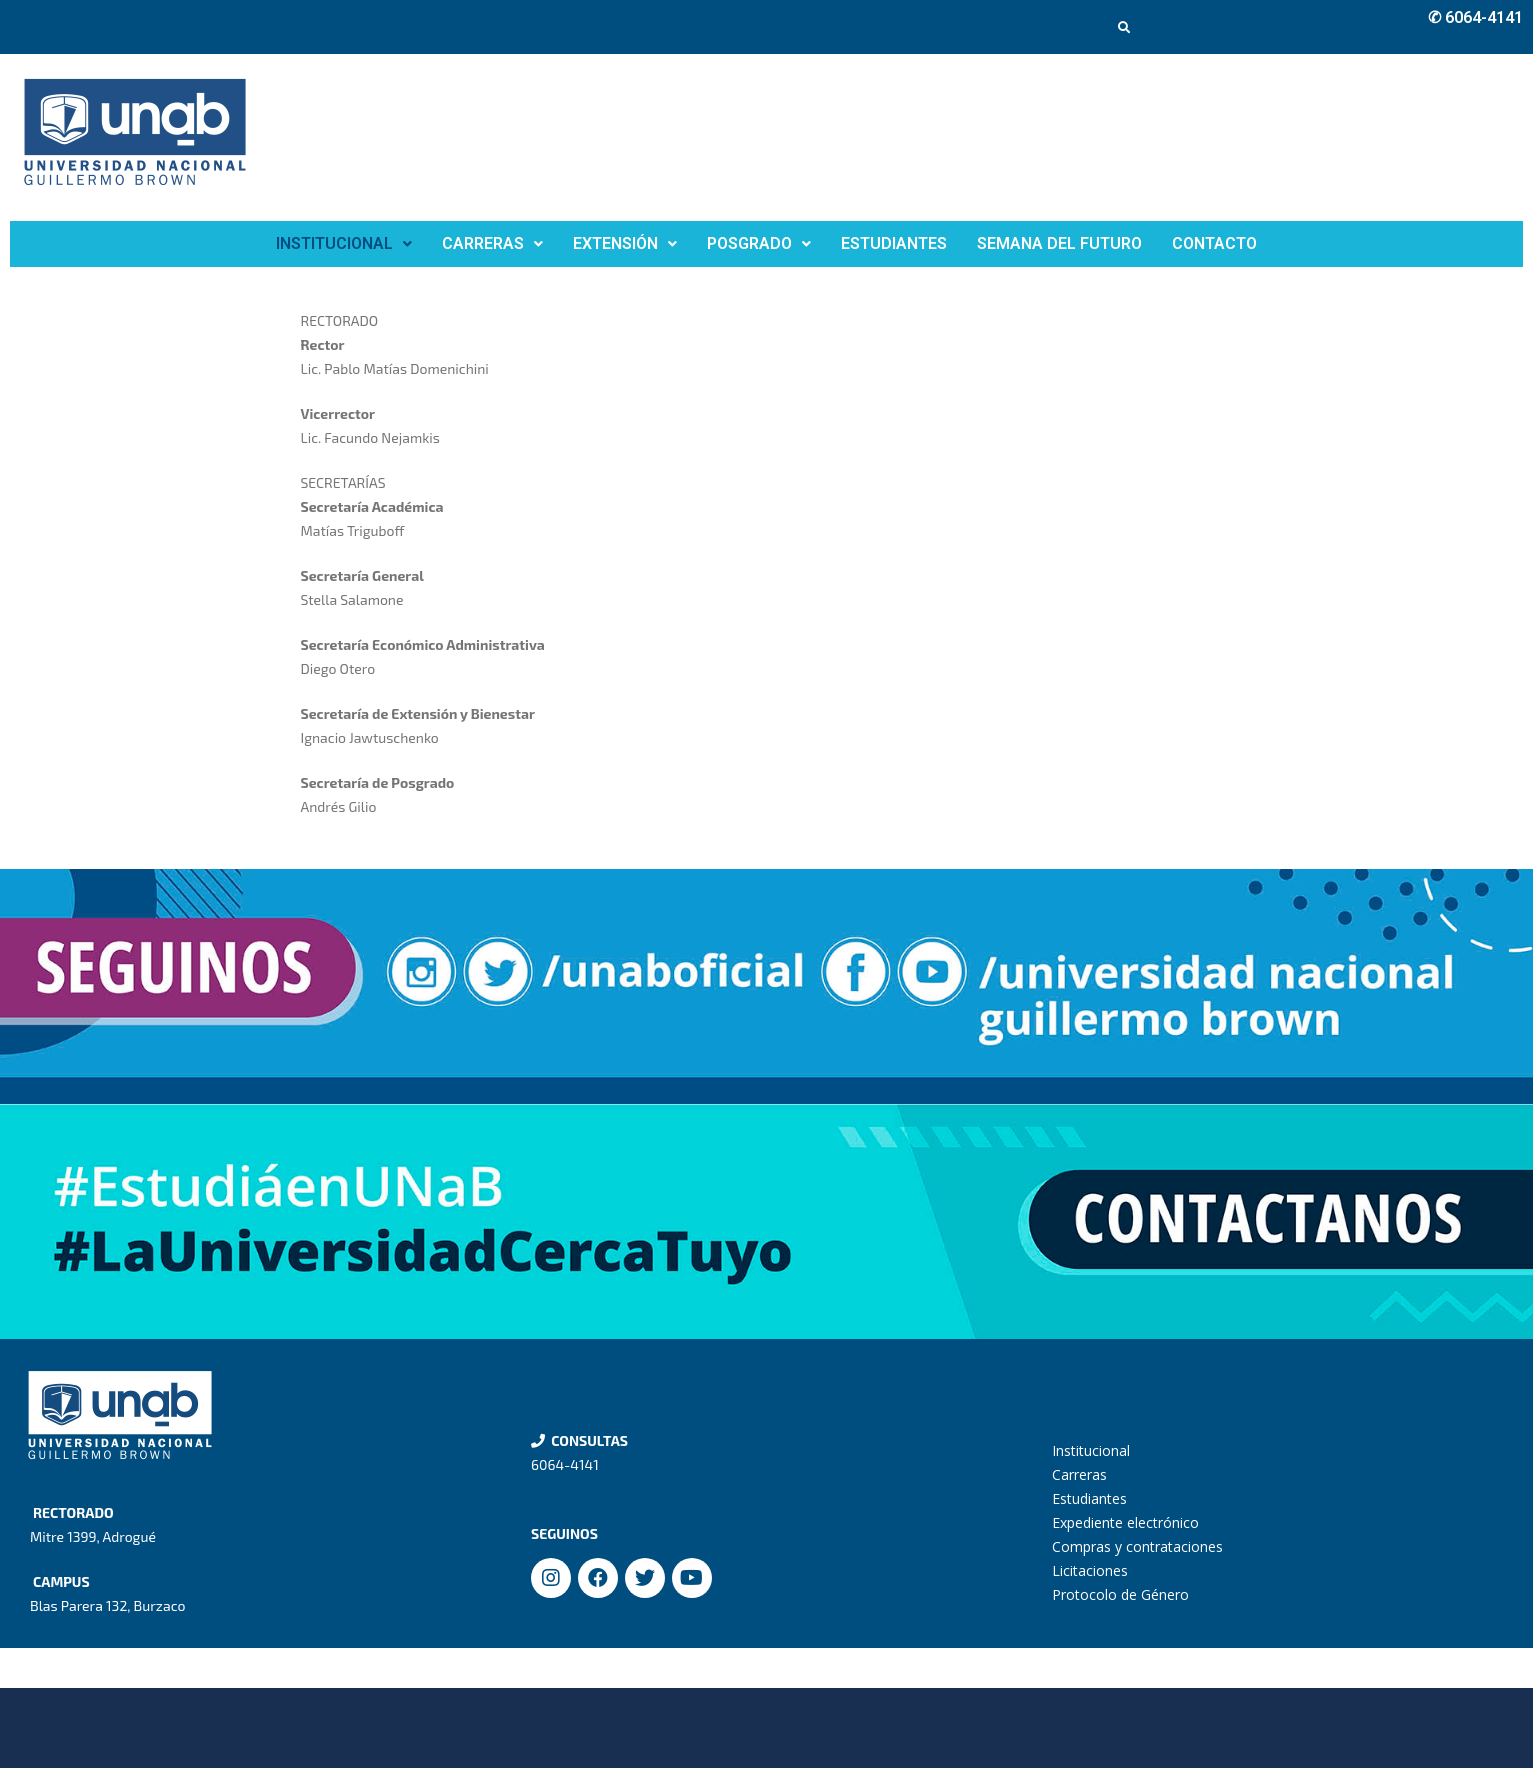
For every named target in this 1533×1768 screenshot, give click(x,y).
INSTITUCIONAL (344, 243)
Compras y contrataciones (1137, 1546)
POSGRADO (759, 243)
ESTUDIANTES (894, 243)
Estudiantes (1089, 1498)
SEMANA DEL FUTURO (1059, 243)
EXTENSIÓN (625, 243)
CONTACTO (1214, 243)
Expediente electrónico (1125, 1522)
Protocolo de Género (1120, 1594)
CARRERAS (492, 243)
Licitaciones (1090, 1570)
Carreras (1079, 1474)
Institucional (1091, 1450)
